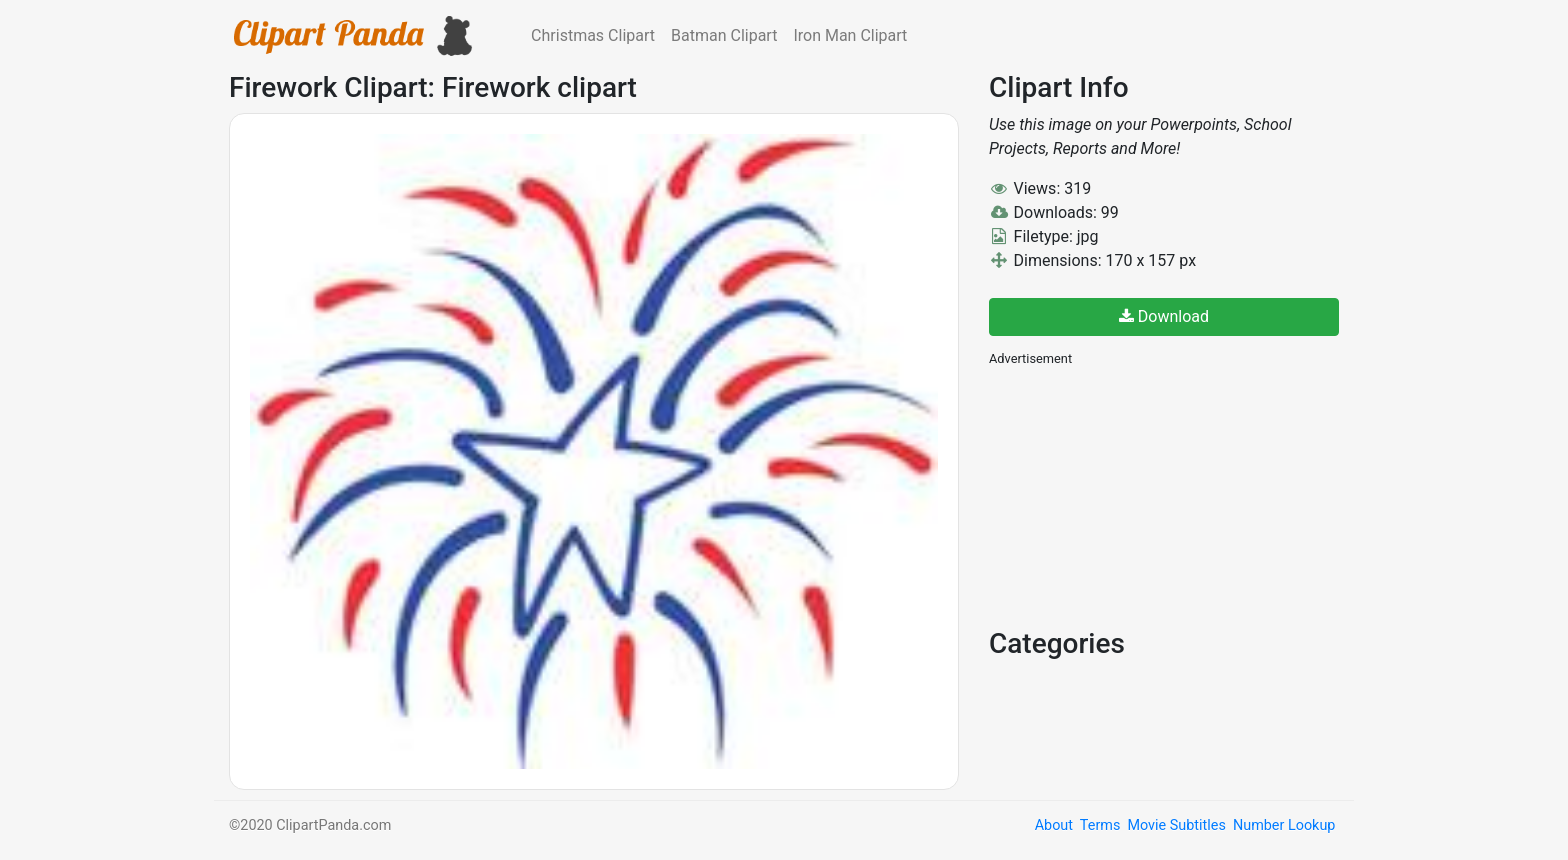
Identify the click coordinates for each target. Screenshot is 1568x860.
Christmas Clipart (593, 35)
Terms (1100, 825)
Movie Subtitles (1176, 825)
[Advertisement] (1139, 495)
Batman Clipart (724, 35)
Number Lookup (1284, 825)
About (1054, 825)
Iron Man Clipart (850, 35)
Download (1164, 316)
